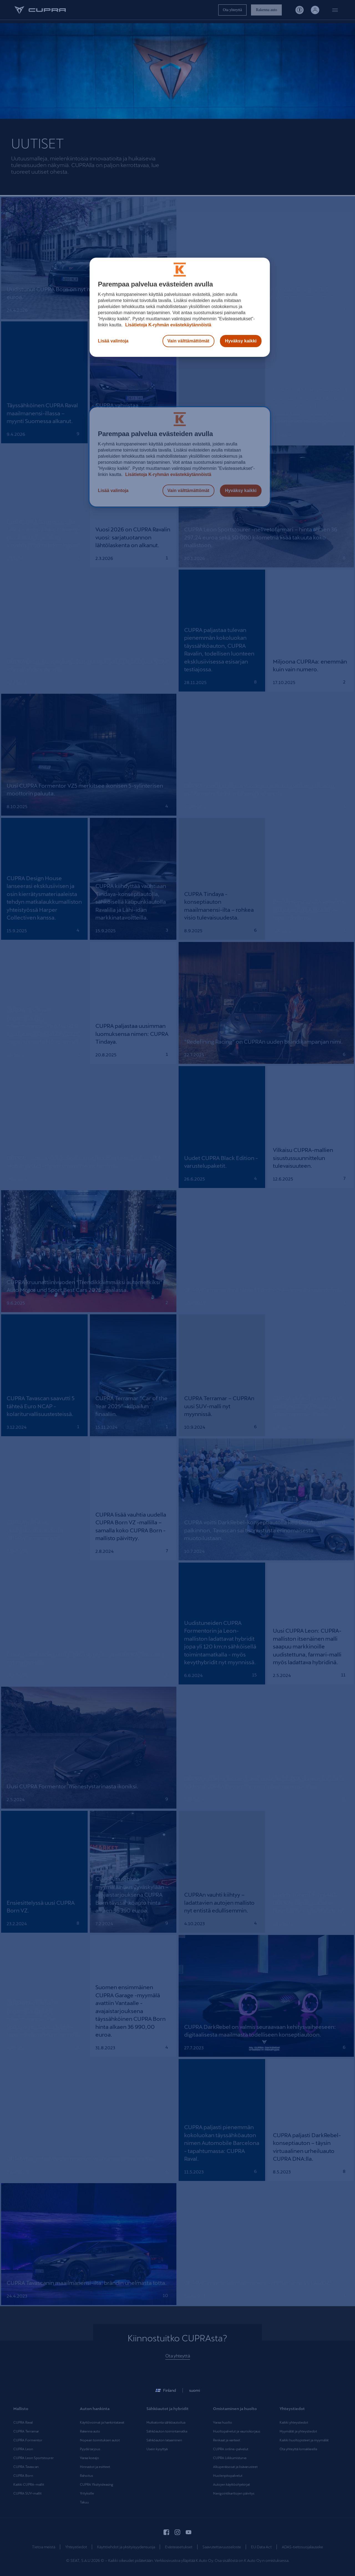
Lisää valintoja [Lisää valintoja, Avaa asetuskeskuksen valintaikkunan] (113, 341)
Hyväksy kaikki (241, 341)
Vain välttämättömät (188, 341)
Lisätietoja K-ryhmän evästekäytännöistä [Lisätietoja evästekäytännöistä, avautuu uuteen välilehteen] (167, 324)
